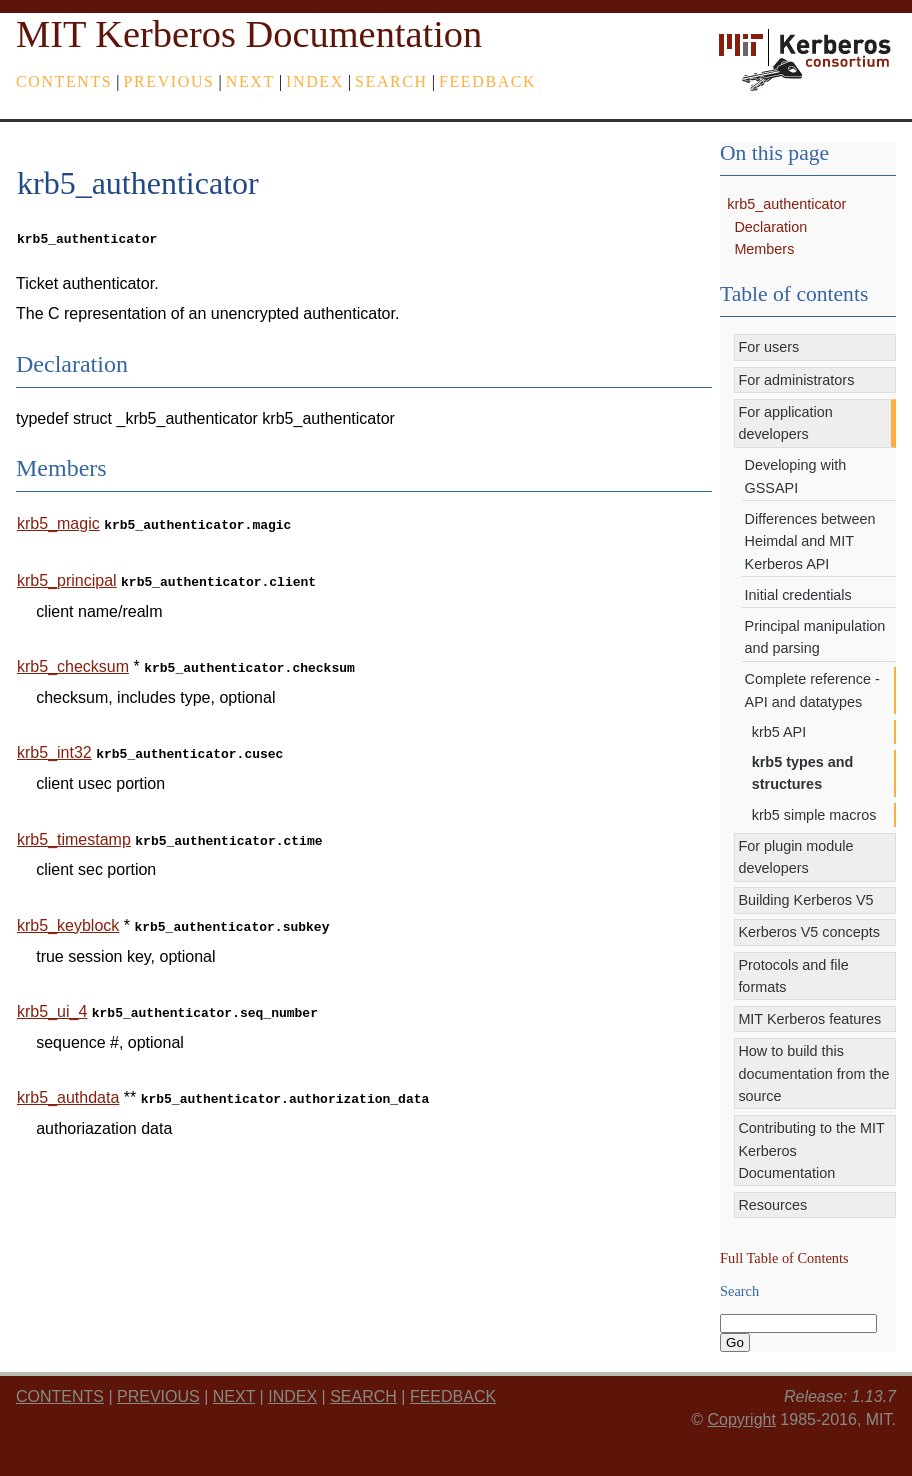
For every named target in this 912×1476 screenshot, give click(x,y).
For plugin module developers (795, 857)
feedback (487, 81)
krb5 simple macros (814, 815)
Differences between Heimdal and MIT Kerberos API (810, 541)
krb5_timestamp (74, 829)
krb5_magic (58, 521)
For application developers (785, 423)
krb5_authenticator (786, 204)
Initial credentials (798, 595)
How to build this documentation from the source (813, 1073)
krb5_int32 (54, 744)
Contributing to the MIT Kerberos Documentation (811, 1150)
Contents (64, 81)
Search (391, 81)
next (250, 81)
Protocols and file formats (793, 976)
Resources (772, 1205)
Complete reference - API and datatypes (812, 690)
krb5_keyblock (68, 913)
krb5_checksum (73, 660)
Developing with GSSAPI (796, 476)
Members (764, 249)
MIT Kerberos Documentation (249, 34)
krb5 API (779, 732)
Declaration (770, 227)
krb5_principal (67, 576)
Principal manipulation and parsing (815, 637)
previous (169, 81)
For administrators (796, 380)
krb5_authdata (68, 1081)
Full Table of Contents (784, 1258)
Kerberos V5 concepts (809, 932)
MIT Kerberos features (809, 1019)
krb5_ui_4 (52, 997)
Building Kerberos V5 (805, 900)
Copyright (741, 1419)
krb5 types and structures (803, 773)
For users (768, 347)
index (315, 81)
